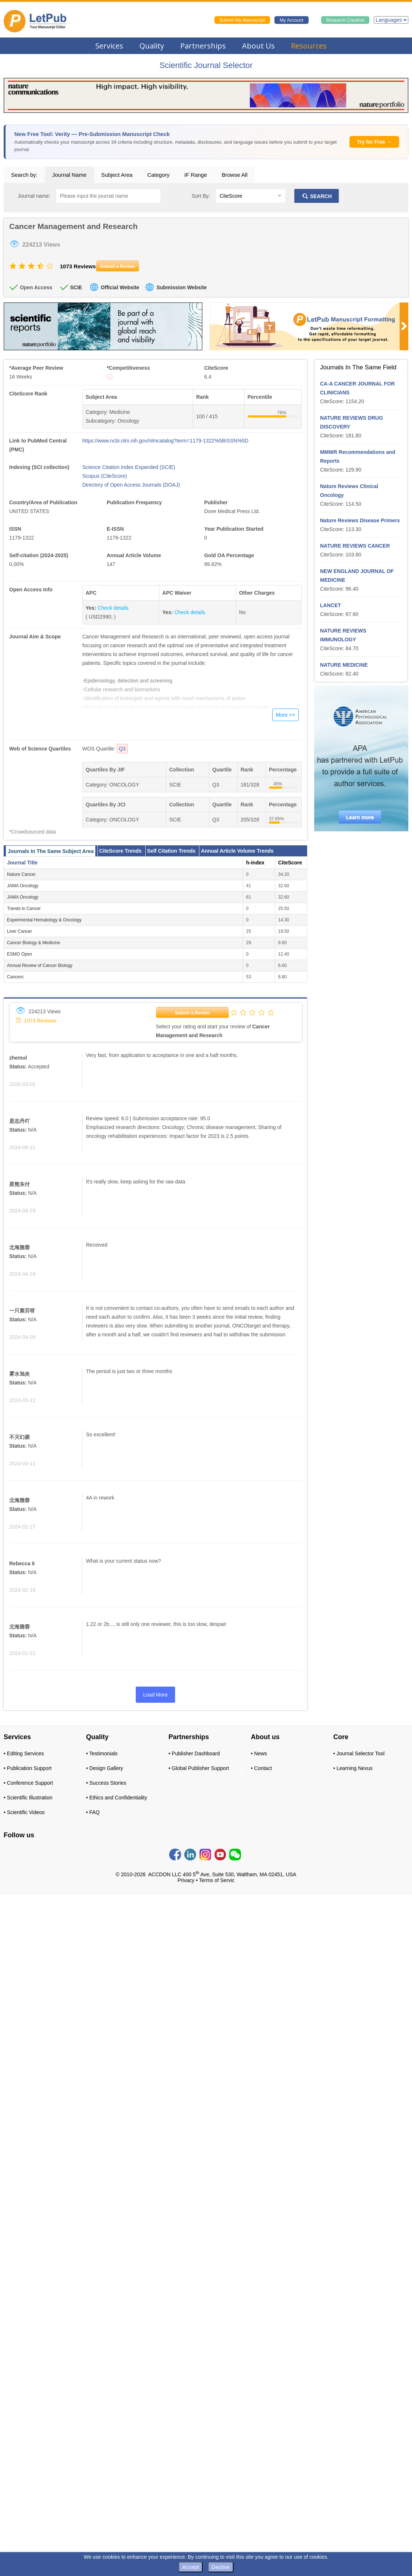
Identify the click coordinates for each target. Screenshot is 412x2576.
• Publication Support (28, 1768)
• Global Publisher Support (198, 1768)
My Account (291, 20)
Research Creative (345, 20)
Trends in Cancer (24, 908)
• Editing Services (24, 1753)
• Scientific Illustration (28, 1798)
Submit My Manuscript (242, 20)
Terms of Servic (216, 1880)
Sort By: (201, 196)
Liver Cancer (19, 931)
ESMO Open (19, 954)
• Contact (261, 1768)
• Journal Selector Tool (358, 1753)
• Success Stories (106, 1783)
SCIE (76, 287)
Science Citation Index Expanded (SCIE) (128, 467)
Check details (112, 608)
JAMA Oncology (22, 885)
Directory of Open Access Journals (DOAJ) (131, 485)
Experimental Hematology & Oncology (44, 919)
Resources (309, 46)
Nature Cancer (21, 874)
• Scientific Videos (24, 1812)
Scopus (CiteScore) (104, 476)
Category (158, 175)
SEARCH (316, 196)
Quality (151, 46)
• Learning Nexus (353, 1768)
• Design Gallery (104, 1768)
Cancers (15, 976)
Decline (221, 2567)
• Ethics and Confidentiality (116, 1798)
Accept (190, 2567)
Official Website (120, 287)
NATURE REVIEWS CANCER (355, 546)
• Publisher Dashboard (194, 1753)
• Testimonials (102, 1753)
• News (259, 1753)
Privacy (186, 1880)
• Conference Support (28, 1783)
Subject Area (116, 175)
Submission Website (181, 287)
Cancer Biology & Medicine (33, 942)
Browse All (235, 175)
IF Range (195, 175)
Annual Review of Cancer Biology (39, 965)
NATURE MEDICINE (344, 665)
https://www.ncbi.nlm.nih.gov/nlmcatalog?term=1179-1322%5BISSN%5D (165, 441)
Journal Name (69, 175)
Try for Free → (374, 142)
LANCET (330, 605)
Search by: (24, 175)
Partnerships (203, 46)
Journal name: (34, 196)
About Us (258, 46)
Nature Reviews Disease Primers (360, 520)
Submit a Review (192, 1012)
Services (109, 46)
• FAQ (93, 1812)
